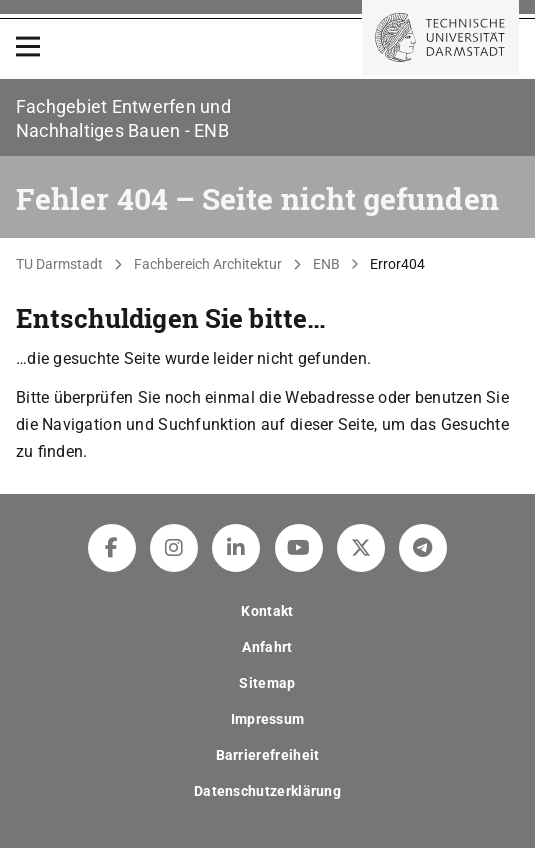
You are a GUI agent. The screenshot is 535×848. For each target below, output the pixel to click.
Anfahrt (267, 647)
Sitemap (267, 683)
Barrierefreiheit (268, 755)
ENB (326, 264)
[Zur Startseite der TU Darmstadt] (440, 37)
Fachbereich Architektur (208, 264)
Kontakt (267, 611)
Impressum (268, 719)
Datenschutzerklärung (267, 791)
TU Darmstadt (59, 264)
